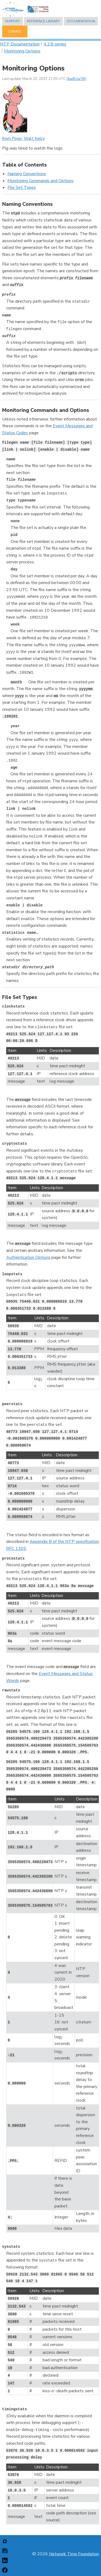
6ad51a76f (77, 78)
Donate (15, 31)
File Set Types (22, 187)
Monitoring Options (22, 51)
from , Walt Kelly (23, 139)
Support (12, 21)
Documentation (81, 21)
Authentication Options (28, 1257)
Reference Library (43, 21)
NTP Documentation (20, 44)
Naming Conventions (27, 174)
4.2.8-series (55, 44)
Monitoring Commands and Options (41, 181)
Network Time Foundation (74, 2554)
